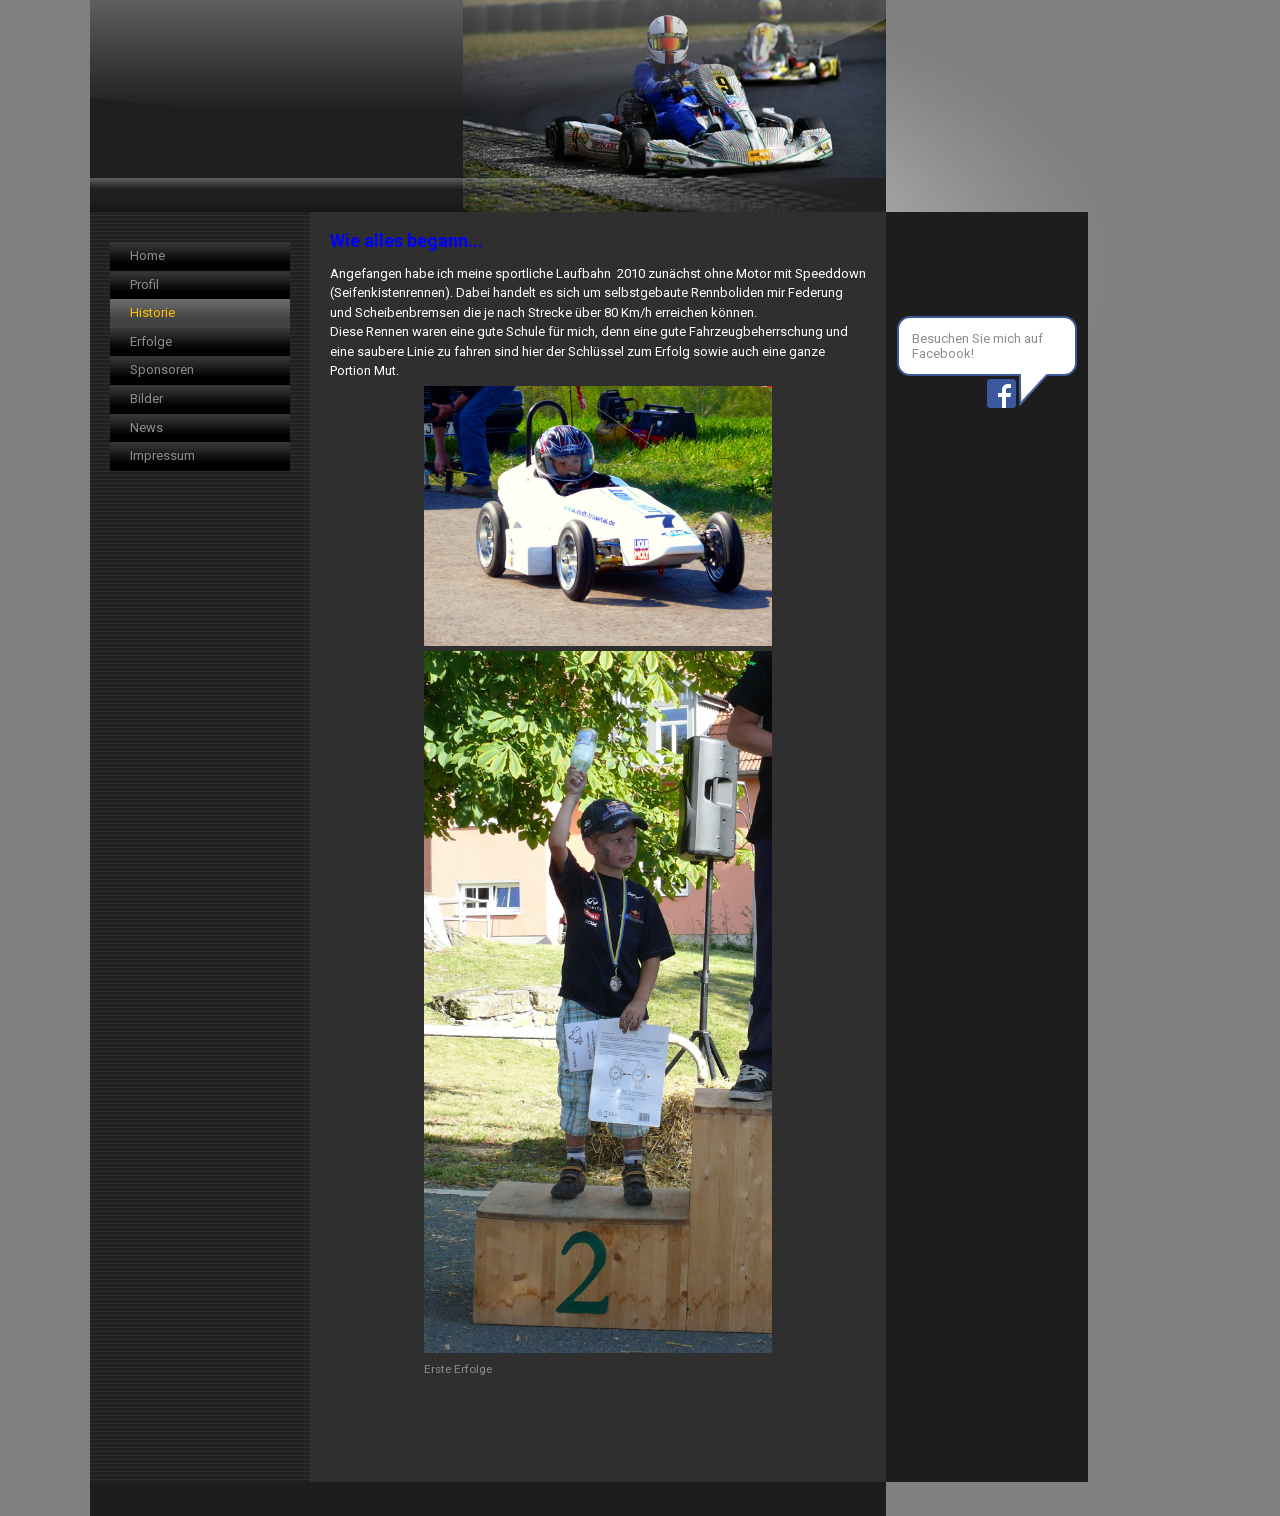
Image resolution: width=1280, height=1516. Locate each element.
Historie (152, 312)
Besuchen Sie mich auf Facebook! (977, 346)
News (146, 427)
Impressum (162, 455)
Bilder (146, 398)
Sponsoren (162, 369)
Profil (144, 284)
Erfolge (151, 341)
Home (147, 255)
